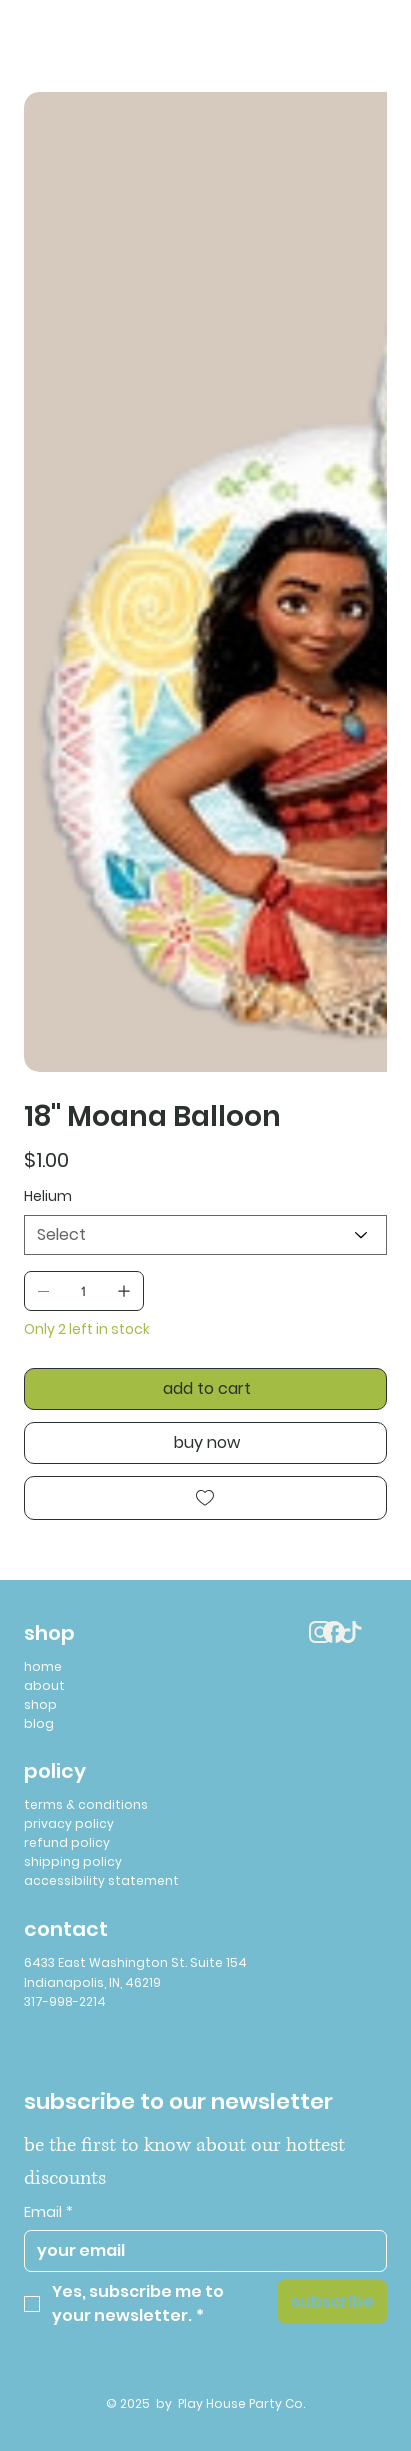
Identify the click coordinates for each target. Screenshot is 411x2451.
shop (40, 1704)
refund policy (67, 1842)
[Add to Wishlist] (205, 1498)
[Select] (205, 1235)
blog (39, 1723)
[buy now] (205, 1443)
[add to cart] (205, 1389)
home (43, 1666)
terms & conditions (86, 1804)
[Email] (199, 2251)
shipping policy (73, 1861)
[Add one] (124, 1291)
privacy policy (69, 1823)
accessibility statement (101, 1880)
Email (48, 2213)
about (44, 1685)
